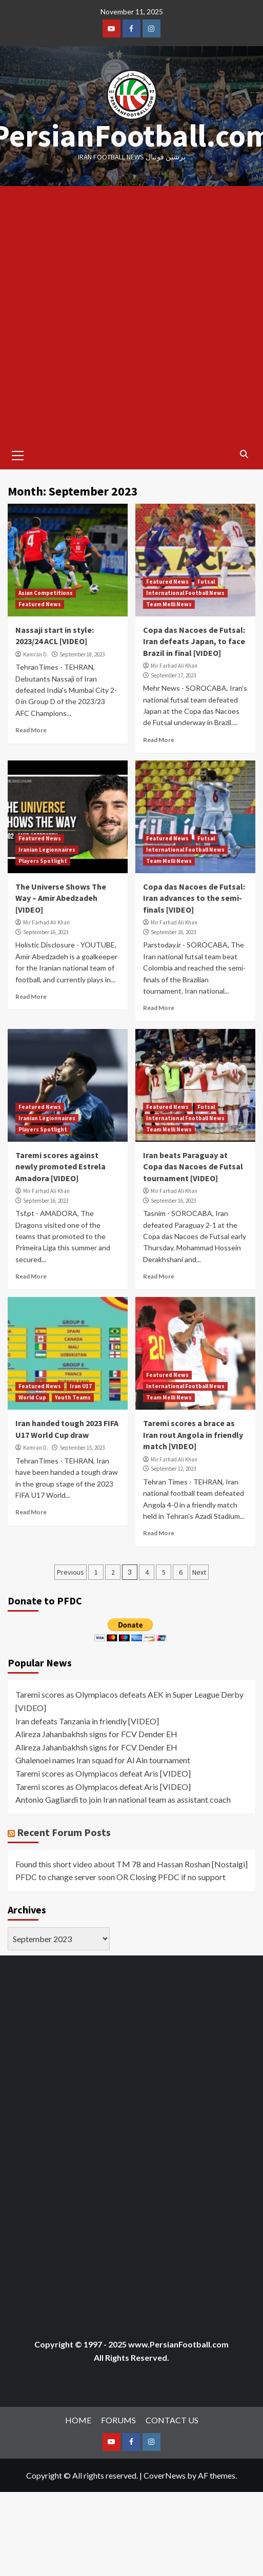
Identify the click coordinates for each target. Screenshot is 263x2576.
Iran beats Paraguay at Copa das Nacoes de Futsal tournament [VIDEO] (193, 1166)
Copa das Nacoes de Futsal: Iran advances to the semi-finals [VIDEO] (194, 898)
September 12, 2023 (173, 1468)
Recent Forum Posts (64, 1832)
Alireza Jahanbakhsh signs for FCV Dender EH (96, 1734)
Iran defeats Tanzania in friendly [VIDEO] (87, 1721)
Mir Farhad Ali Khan (174, 665)
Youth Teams (73, 1397)
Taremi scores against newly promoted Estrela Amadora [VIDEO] (60, 1166)
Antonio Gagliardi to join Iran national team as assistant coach (123, 1799)
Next (199, 1572)
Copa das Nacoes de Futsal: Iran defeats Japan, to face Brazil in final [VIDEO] (194, 641)
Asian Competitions (45, 592)
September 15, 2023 (82, 1447)
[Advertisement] (122, 313)
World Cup (32, 1397)
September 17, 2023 (173, 675)
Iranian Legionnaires (46, 849)
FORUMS (118, 2420)
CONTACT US (172, 2420)
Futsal (206, 581)
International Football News (185, 592)
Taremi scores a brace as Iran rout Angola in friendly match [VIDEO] (193, 1434)
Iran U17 (81, 1386)
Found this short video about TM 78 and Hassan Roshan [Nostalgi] (131, 1864)
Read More (31, 730)
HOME (78, 2420)
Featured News (39, 604)
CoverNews (165, 2475)
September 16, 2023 (45, 932)
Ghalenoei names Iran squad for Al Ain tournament (102, 1760)
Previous (70, 1572)
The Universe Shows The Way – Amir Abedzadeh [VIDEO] (60, 898)
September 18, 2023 (82, 654)
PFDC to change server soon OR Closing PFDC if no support (120, 1877)
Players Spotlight (42, 860)
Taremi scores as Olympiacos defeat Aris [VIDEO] (103, 1773)
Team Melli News (169, 604)
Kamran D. (35, 654)
